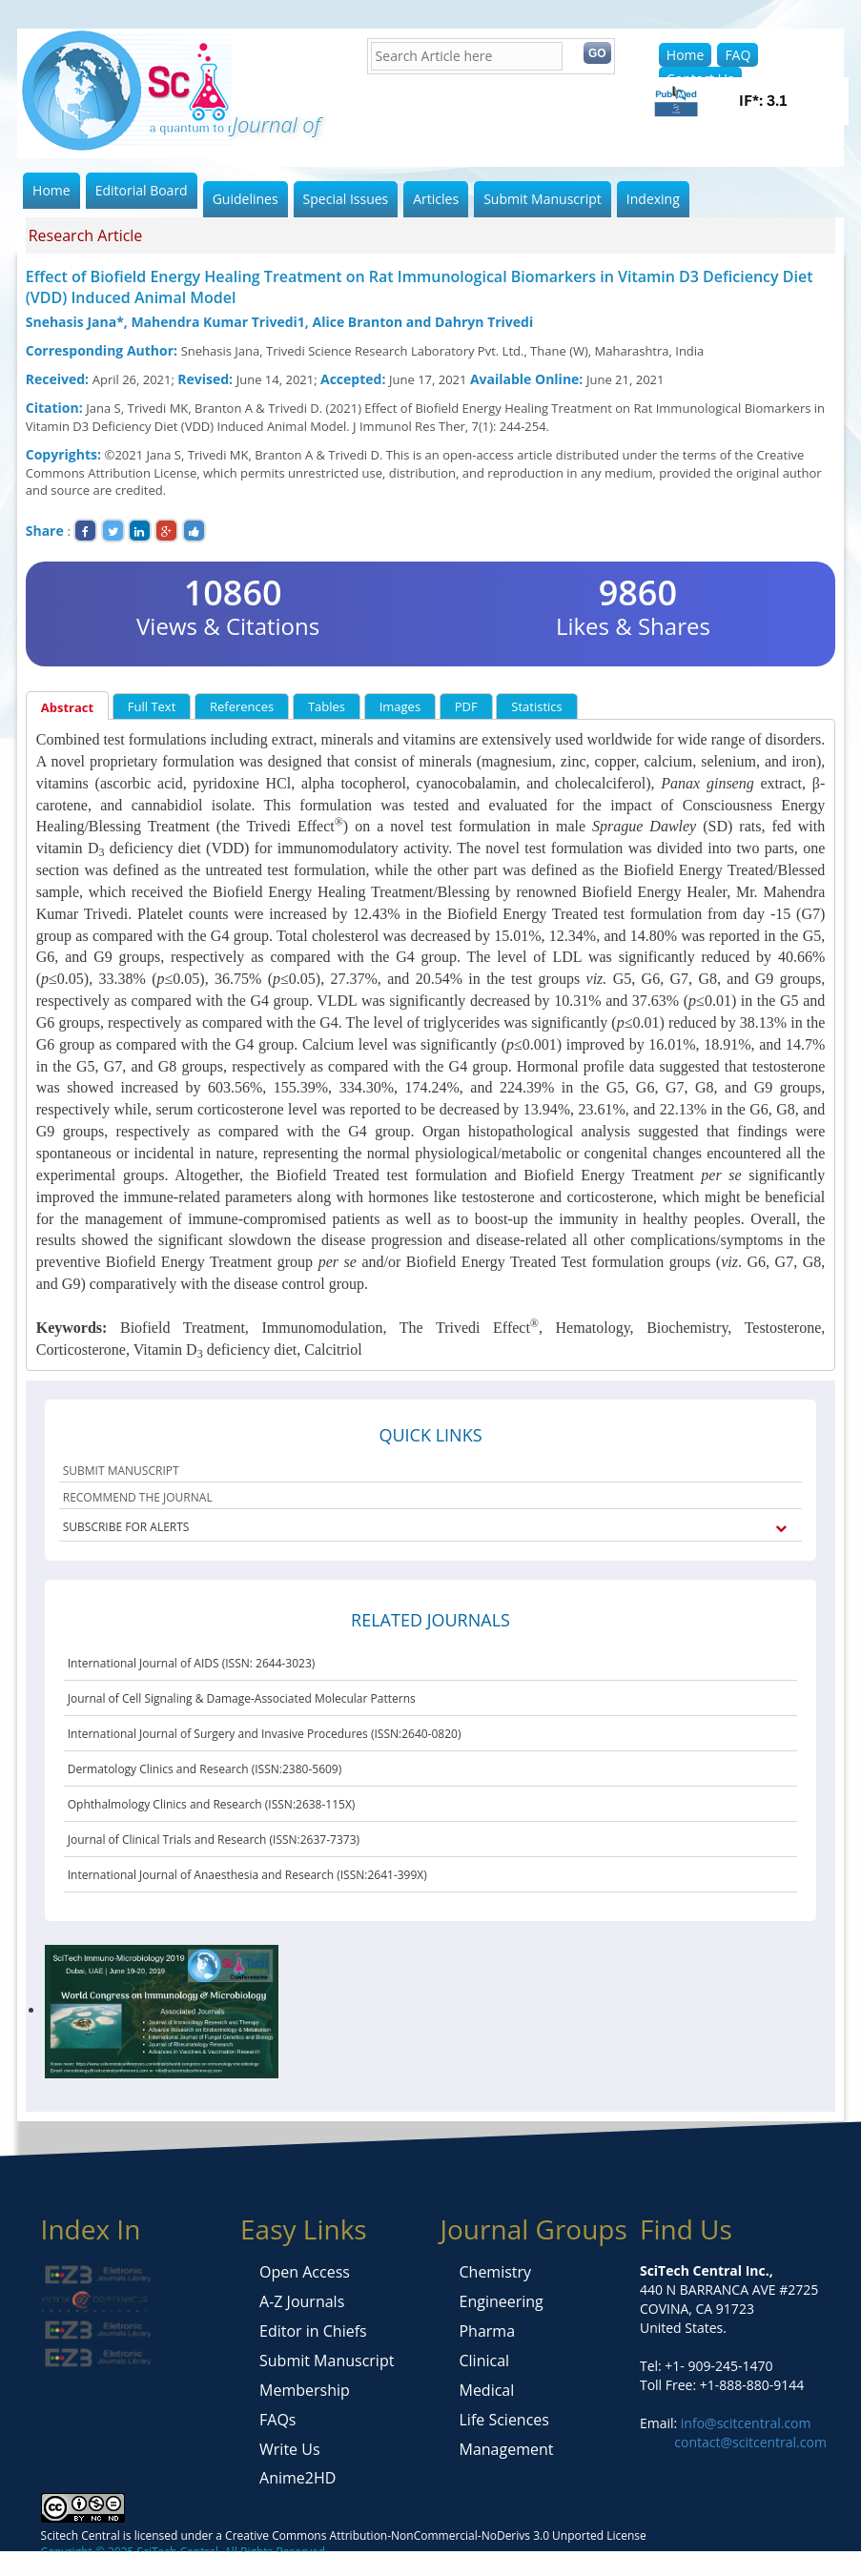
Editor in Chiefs (313, 2330)
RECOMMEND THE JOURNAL (138, 1497)
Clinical (484, 2360)
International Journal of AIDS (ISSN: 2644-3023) (192, 1663)
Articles (436, 199)
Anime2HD (297, 2477)
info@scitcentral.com (743, 2423)
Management (506, 2449)
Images (399, 706)
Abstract (67, 707)
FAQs (277, 2419)
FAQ (737, 55)
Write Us (289, 2449)
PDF (466, 706)
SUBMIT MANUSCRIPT (121, 1470)
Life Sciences (503, 2419)
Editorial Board (141, 190)
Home (685, 55)
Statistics (536, 706)
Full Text (152, 706)
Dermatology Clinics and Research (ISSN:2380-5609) (205, 1769)
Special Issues (346, 199)
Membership (304, 2390)
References (242, 706)
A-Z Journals (301, 2301)
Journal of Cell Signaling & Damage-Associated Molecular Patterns (242, 1698)
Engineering (501, 2301)
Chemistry (495, 2271)
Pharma (487, 2330)
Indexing (653, 199)
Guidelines (245, 199)
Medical (486, 2390)
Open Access (304, 2271)
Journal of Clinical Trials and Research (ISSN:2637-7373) (213, 1839)
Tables (326, 706)
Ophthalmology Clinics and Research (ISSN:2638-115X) (212, 1804)
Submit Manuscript (542, 199)
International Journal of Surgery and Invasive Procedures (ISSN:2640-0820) (264, 1734)
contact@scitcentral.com (750, 2442)
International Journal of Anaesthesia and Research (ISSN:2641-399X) (247, 1875)
